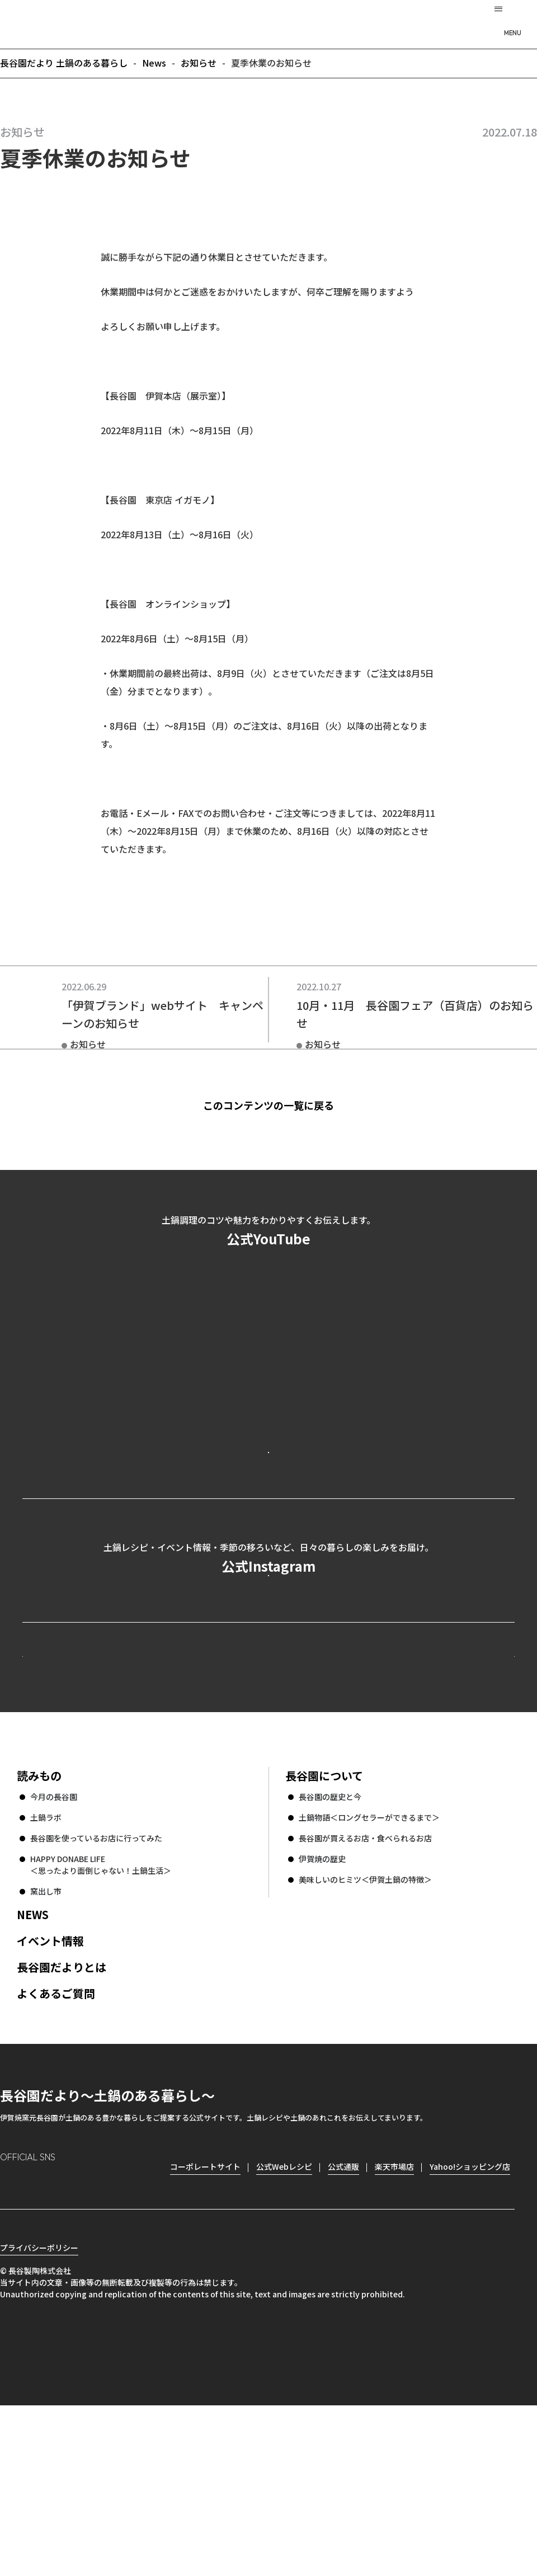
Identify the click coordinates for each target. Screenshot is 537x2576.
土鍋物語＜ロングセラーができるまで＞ (369, 1968)
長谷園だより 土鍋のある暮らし (268, 22)
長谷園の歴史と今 (330, 1947)
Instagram (9, 2335)
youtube (104, 2336)
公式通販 (343, 2317)
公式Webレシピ (160, 1786)
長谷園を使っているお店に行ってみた (96, 1989)
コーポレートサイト (416, 1786)
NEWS (33, 2065)
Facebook (40, 2335)
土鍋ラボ (46, 1968)
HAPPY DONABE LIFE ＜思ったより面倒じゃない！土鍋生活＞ (100, 2015)
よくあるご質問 (56, 2144)
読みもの (39, 1927)
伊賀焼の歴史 (322, 2009)
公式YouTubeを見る (268, 1496)
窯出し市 (46, 2042)
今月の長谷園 (53, 1947)
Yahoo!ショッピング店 (470, 2317)
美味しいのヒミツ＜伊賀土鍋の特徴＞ (365, 2030)
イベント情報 (50, 2092)
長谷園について (324, 1927)
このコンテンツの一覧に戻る (285, 1105)
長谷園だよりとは (61, 2118)
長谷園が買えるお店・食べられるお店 (365, 1989)
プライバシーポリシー (39, 2418)
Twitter (73, 2336)
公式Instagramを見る (268, 1669)
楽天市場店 (394, 2317)
